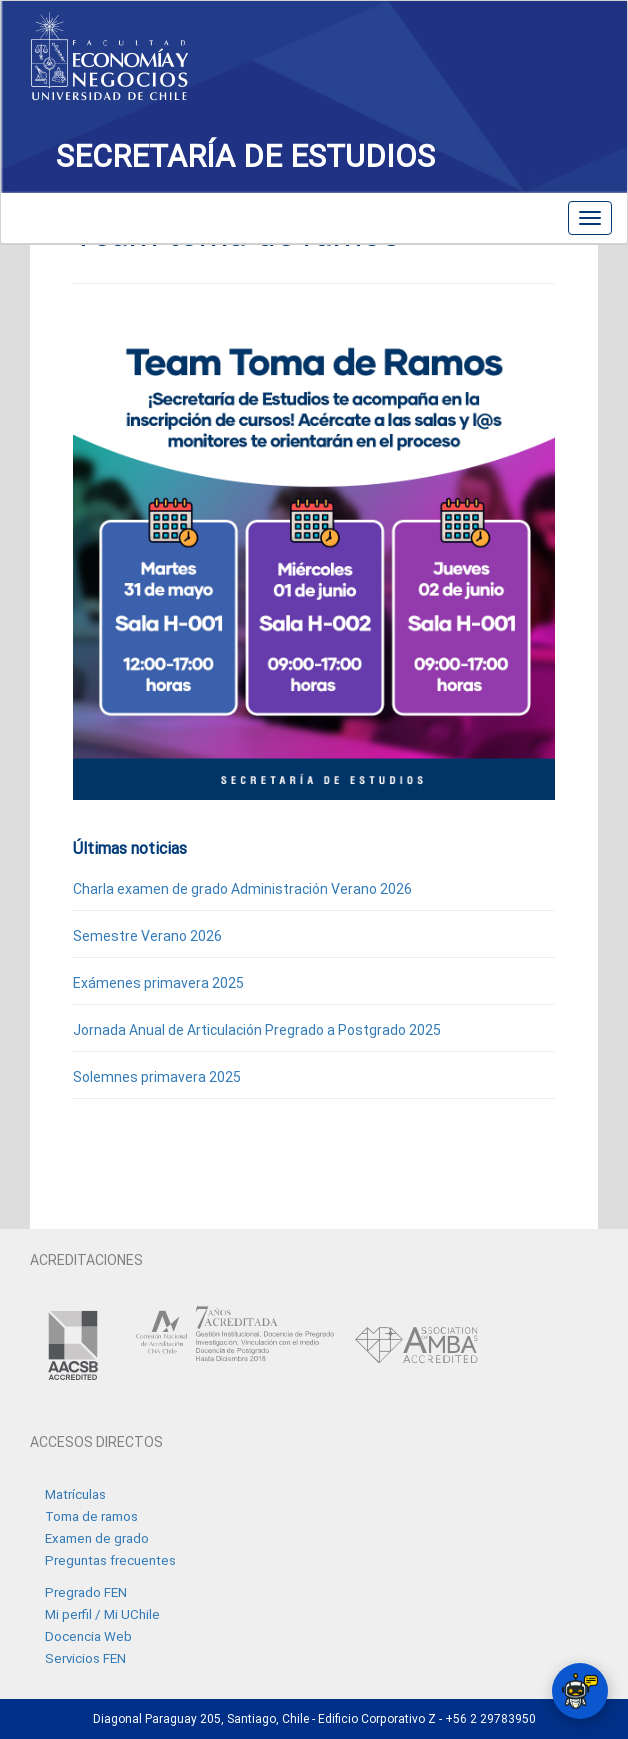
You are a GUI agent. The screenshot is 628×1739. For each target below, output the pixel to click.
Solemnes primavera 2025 (157, 1077)
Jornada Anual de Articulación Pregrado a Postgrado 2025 (257, 1030)
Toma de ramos (91, 1516)
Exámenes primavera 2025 (158, 983)
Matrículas (75, 1494)
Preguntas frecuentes (110, 1560)
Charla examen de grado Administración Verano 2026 (242, 889)
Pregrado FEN (86, 1592)
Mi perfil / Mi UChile (102, 1614)
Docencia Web (88, 1636)
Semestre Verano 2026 (147, 936)
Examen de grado (97, 1538)
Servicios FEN (85, 1658)
